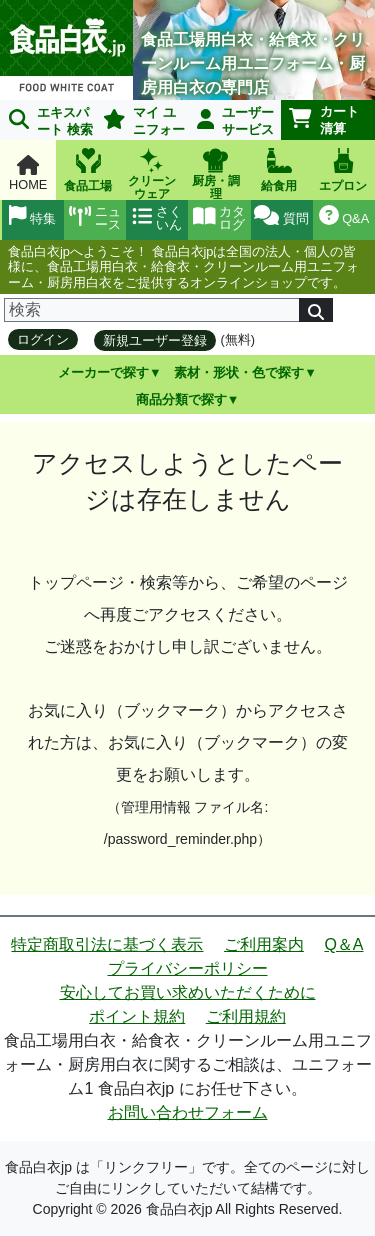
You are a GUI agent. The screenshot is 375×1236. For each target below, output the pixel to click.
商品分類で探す (181, 399)
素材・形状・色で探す (239, 372)
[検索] (152, 310)
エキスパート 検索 (51, 121)
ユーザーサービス (236, 121)
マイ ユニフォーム (140, 122)
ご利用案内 (264, 944)
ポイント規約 (137, 1016)
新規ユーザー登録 (155, 340)
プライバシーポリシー (188, 968)
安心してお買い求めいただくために (188, 992)
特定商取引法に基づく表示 (107, 944)
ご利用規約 (246, 1016)
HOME (28, 173)
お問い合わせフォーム (188, 1112)
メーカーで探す (103, 372)
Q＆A (343, 944)
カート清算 (324, 120)
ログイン (43, 339)
